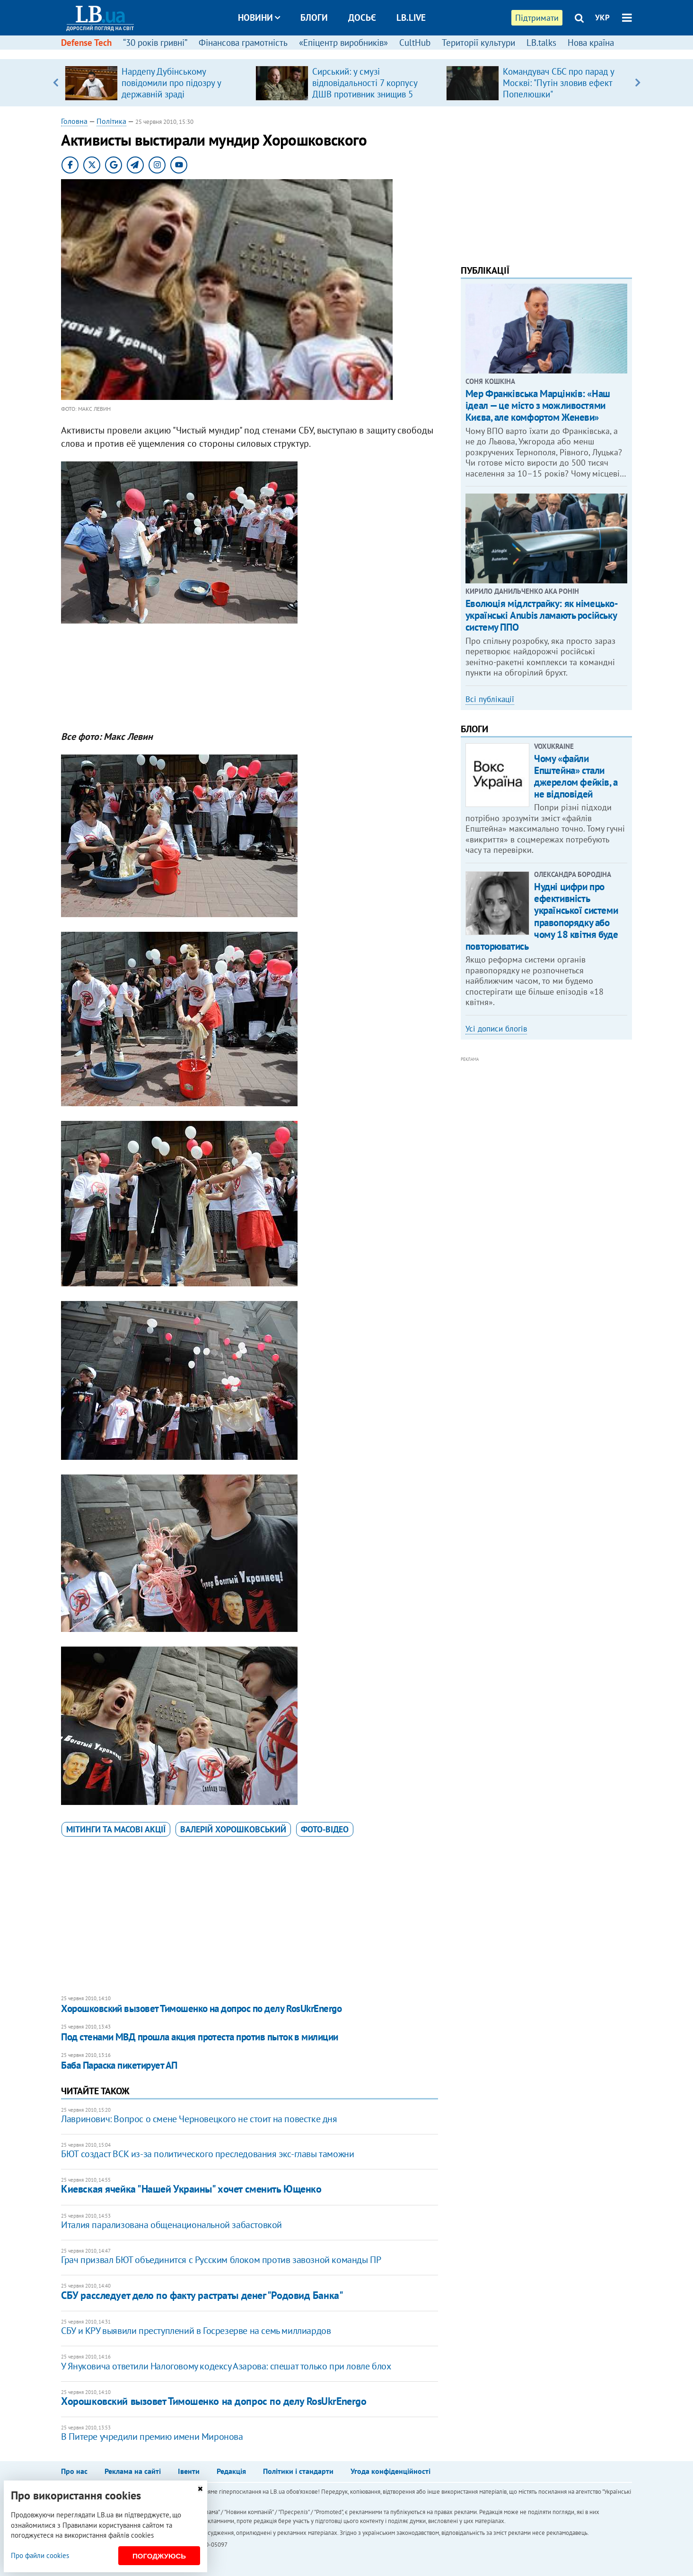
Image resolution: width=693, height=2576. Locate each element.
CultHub (414, 42)
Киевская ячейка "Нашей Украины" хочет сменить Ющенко (191, 2188)
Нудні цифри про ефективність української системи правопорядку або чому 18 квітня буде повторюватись (541, 916)
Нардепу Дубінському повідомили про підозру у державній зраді (171, 83)
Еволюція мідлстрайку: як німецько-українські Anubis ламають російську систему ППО (541, 615)
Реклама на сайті (133, 2471)
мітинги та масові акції (116, 1829)
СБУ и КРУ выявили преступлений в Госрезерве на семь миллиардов (196, 2330)
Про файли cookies (40, 2555)
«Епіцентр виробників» (343, 42)
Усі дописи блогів (496, 1028)
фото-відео (325, 1829)
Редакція (231, 2471)
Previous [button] (55, 82)
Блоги (314, 17)
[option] (156, 82)
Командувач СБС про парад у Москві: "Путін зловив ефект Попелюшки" (558, 83)
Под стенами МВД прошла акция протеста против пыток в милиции (199, 2036)
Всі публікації (489, 699)
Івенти (189, 2471)
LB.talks (541, 42)
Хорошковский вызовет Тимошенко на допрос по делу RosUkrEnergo (201, 2008)
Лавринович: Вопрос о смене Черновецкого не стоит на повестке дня (199, 2119)
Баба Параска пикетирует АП (119, 2065)
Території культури (478, 42)
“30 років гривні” (155, 42)
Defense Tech (86, 42)
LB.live (411, 17)
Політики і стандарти (298, 2471)
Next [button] (638, 82)
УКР (602, 17)
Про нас (74, 2471)
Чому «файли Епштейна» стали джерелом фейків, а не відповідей (575, 776)
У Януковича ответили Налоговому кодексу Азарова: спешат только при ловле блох (226, 2366)
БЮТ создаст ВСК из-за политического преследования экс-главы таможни (207, 2154)
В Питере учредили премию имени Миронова (152, 2436)
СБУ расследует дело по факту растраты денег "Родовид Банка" (202, 2295)
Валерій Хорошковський (233, 1829)
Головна (74, 121)
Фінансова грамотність (243, 42)
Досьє (362, 17)
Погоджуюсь (159, 2556)
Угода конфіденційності (390, 2471)
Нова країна (591, 42)
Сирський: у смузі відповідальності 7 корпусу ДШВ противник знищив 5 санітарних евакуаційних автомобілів (364, 94)
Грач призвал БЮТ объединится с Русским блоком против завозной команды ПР (221, 2260)
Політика (111, 121)
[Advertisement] (249, 680)
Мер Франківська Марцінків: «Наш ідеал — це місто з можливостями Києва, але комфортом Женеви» (537, 405)
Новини (259, 17)
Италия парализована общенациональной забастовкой (171, 2225)
